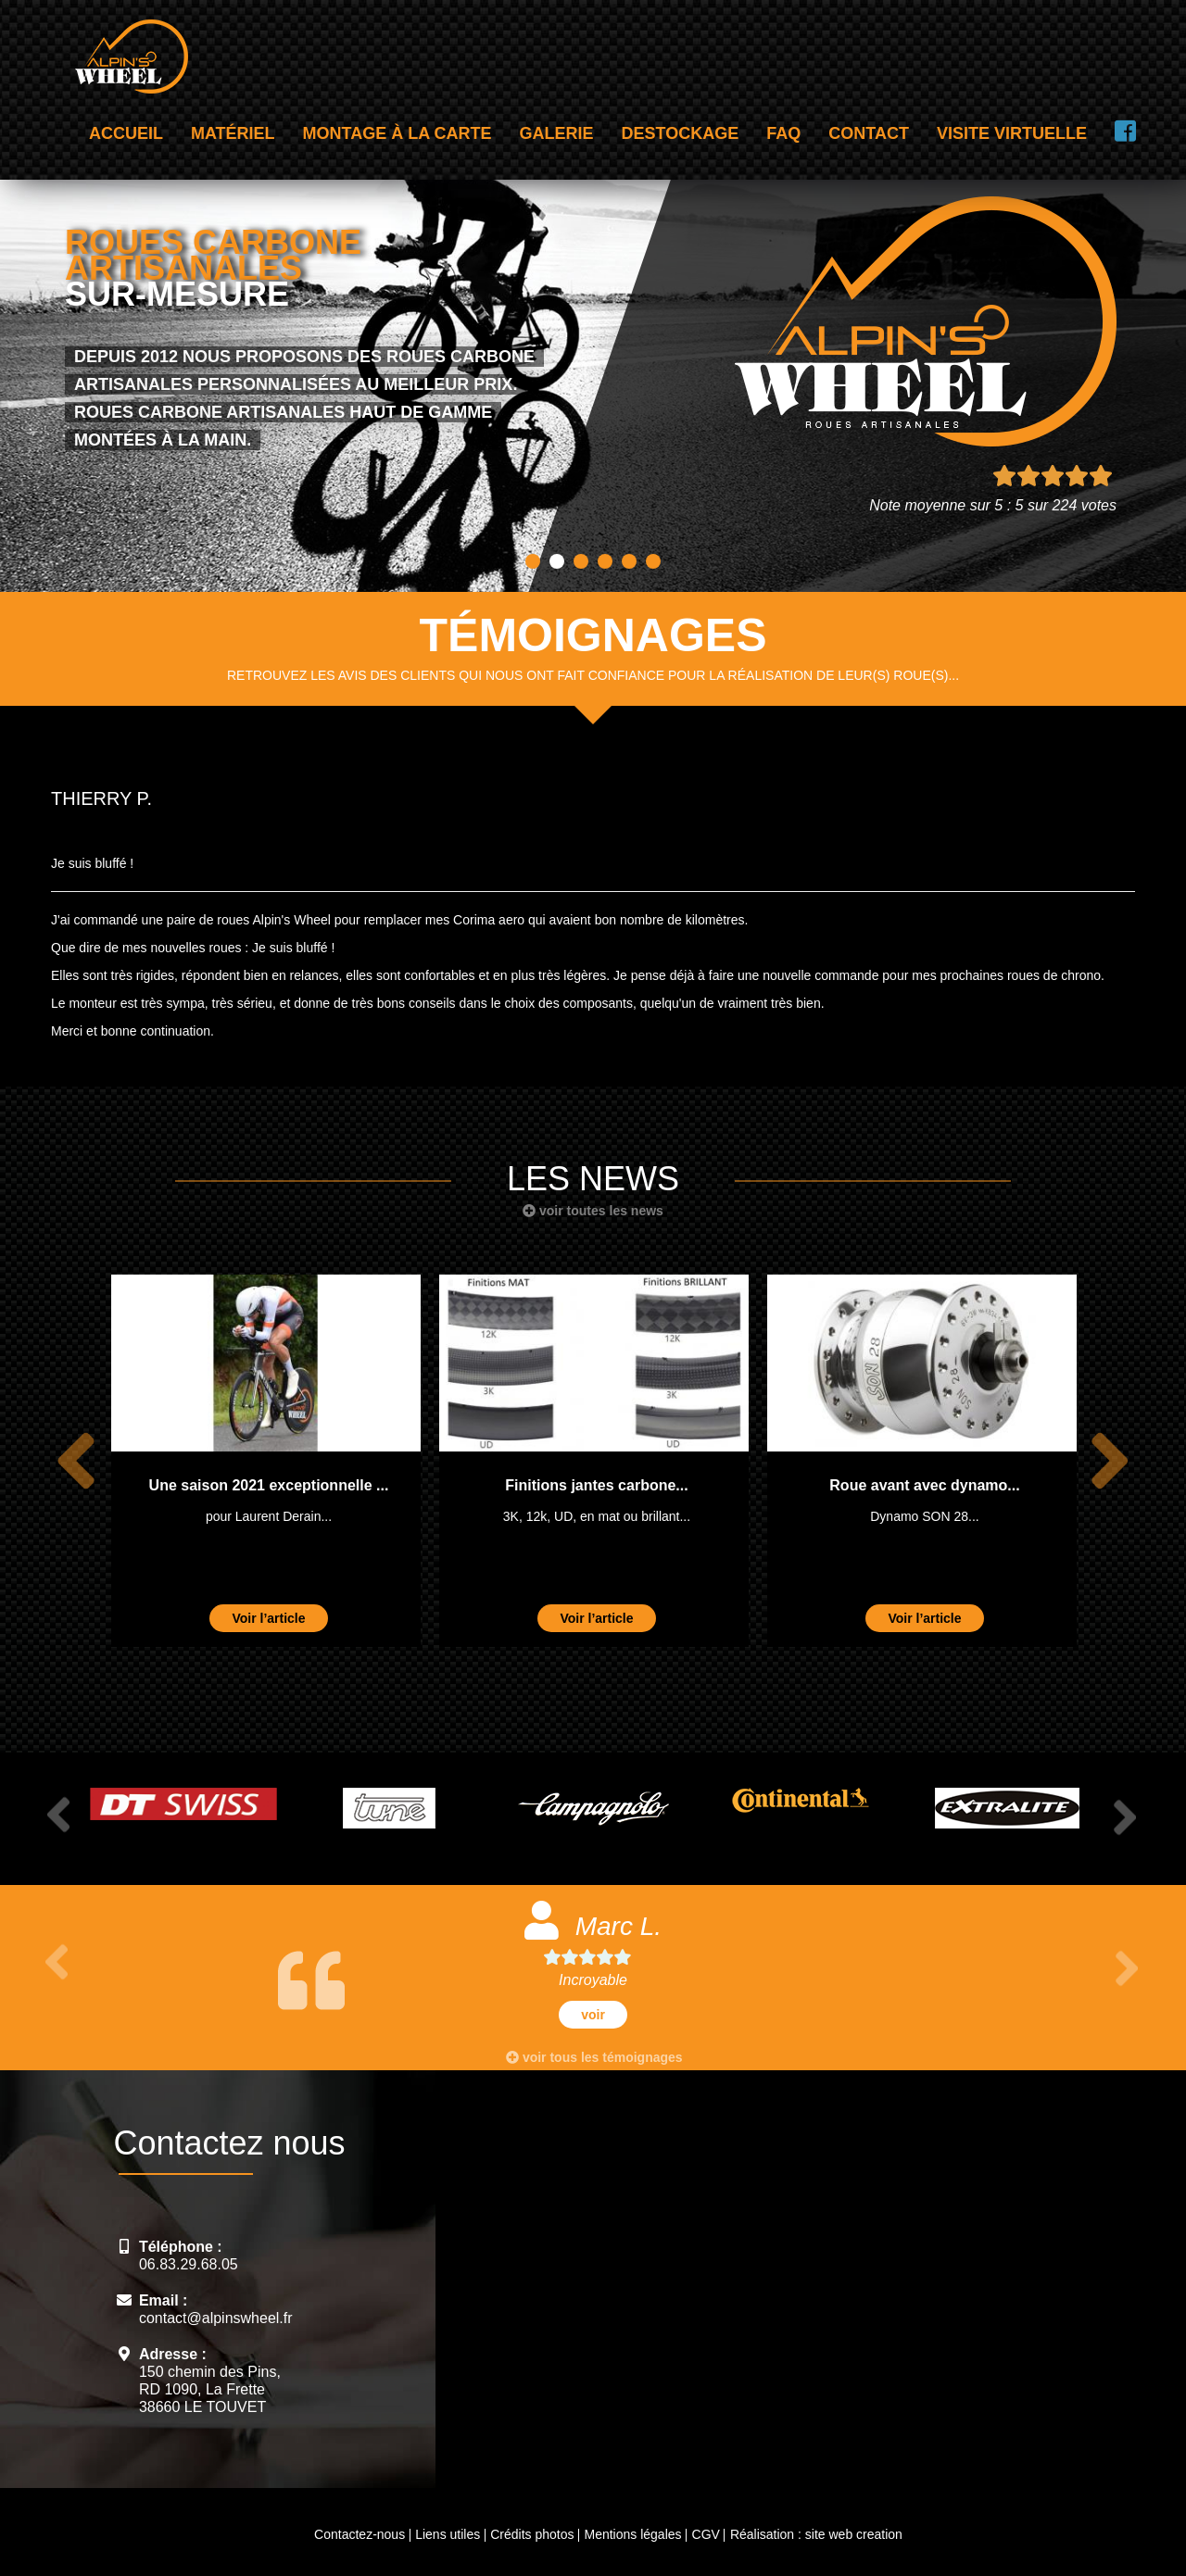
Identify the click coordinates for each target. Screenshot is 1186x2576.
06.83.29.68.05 (188, 2264)
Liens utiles (447, 2534)
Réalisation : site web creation (816, 2534)
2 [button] (556, 561)
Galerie (557, 133)
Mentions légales (632, 2534)
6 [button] (653, 561)
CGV (706, 2534)
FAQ (783, 133)
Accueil (126, 133)
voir (593, 2014)
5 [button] (629, 561)
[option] (266, 1461)
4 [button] (605, 561)
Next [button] (1109, 1461)
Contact (868, 133)
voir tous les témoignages (594, 2057)
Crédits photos (532, 2534)
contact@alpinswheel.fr (216, 2318)
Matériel (233, 133)
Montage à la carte (397, 133)
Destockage (680, 133)
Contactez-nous (359, 2534)
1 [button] (532, 561)
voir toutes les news (593, 1210)
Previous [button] (75, 1461)
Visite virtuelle (1012, 133)
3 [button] (581, 561)
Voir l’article (268, 1618)
